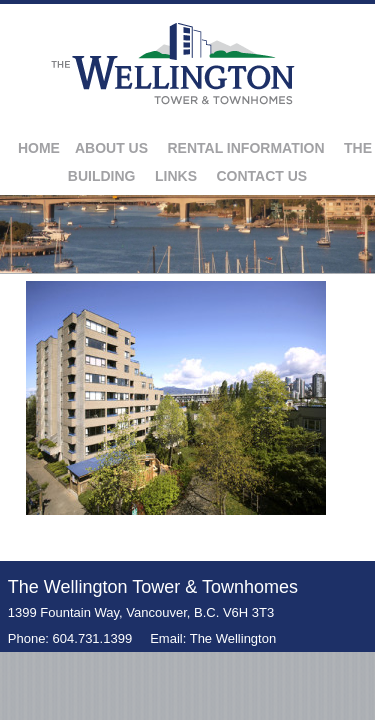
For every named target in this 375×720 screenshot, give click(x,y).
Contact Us (261, 176)
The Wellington (233, 638)
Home (39, 148)
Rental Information (246, 148)
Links (176, 176)
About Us (111, 148)
